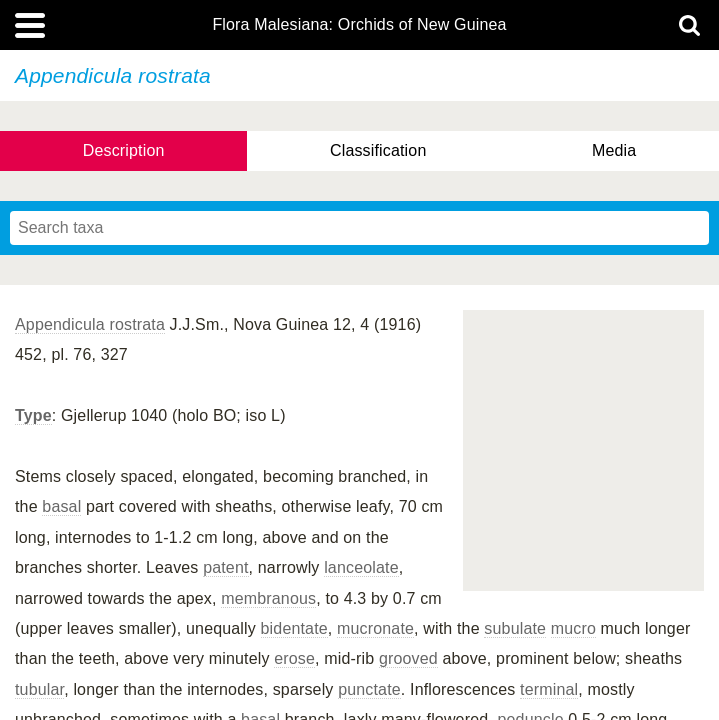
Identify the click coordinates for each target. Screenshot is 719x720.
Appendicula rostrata (90, 324)
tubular (39, 689)
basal (61, 506)
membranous (268, 598)
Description (124, 150)
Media (614, 150)
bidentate (294, 628)
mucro (573, 628)
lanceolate (361, 567)
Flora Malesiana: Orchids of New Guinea (359, 25)
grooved (408, 658)
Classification (378, 150)
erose (294, 658)
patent (225, 567)
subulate (515, 628)
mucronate (375, 628)
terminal (549, 689)
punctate (369, 689)
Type (33, 415)
